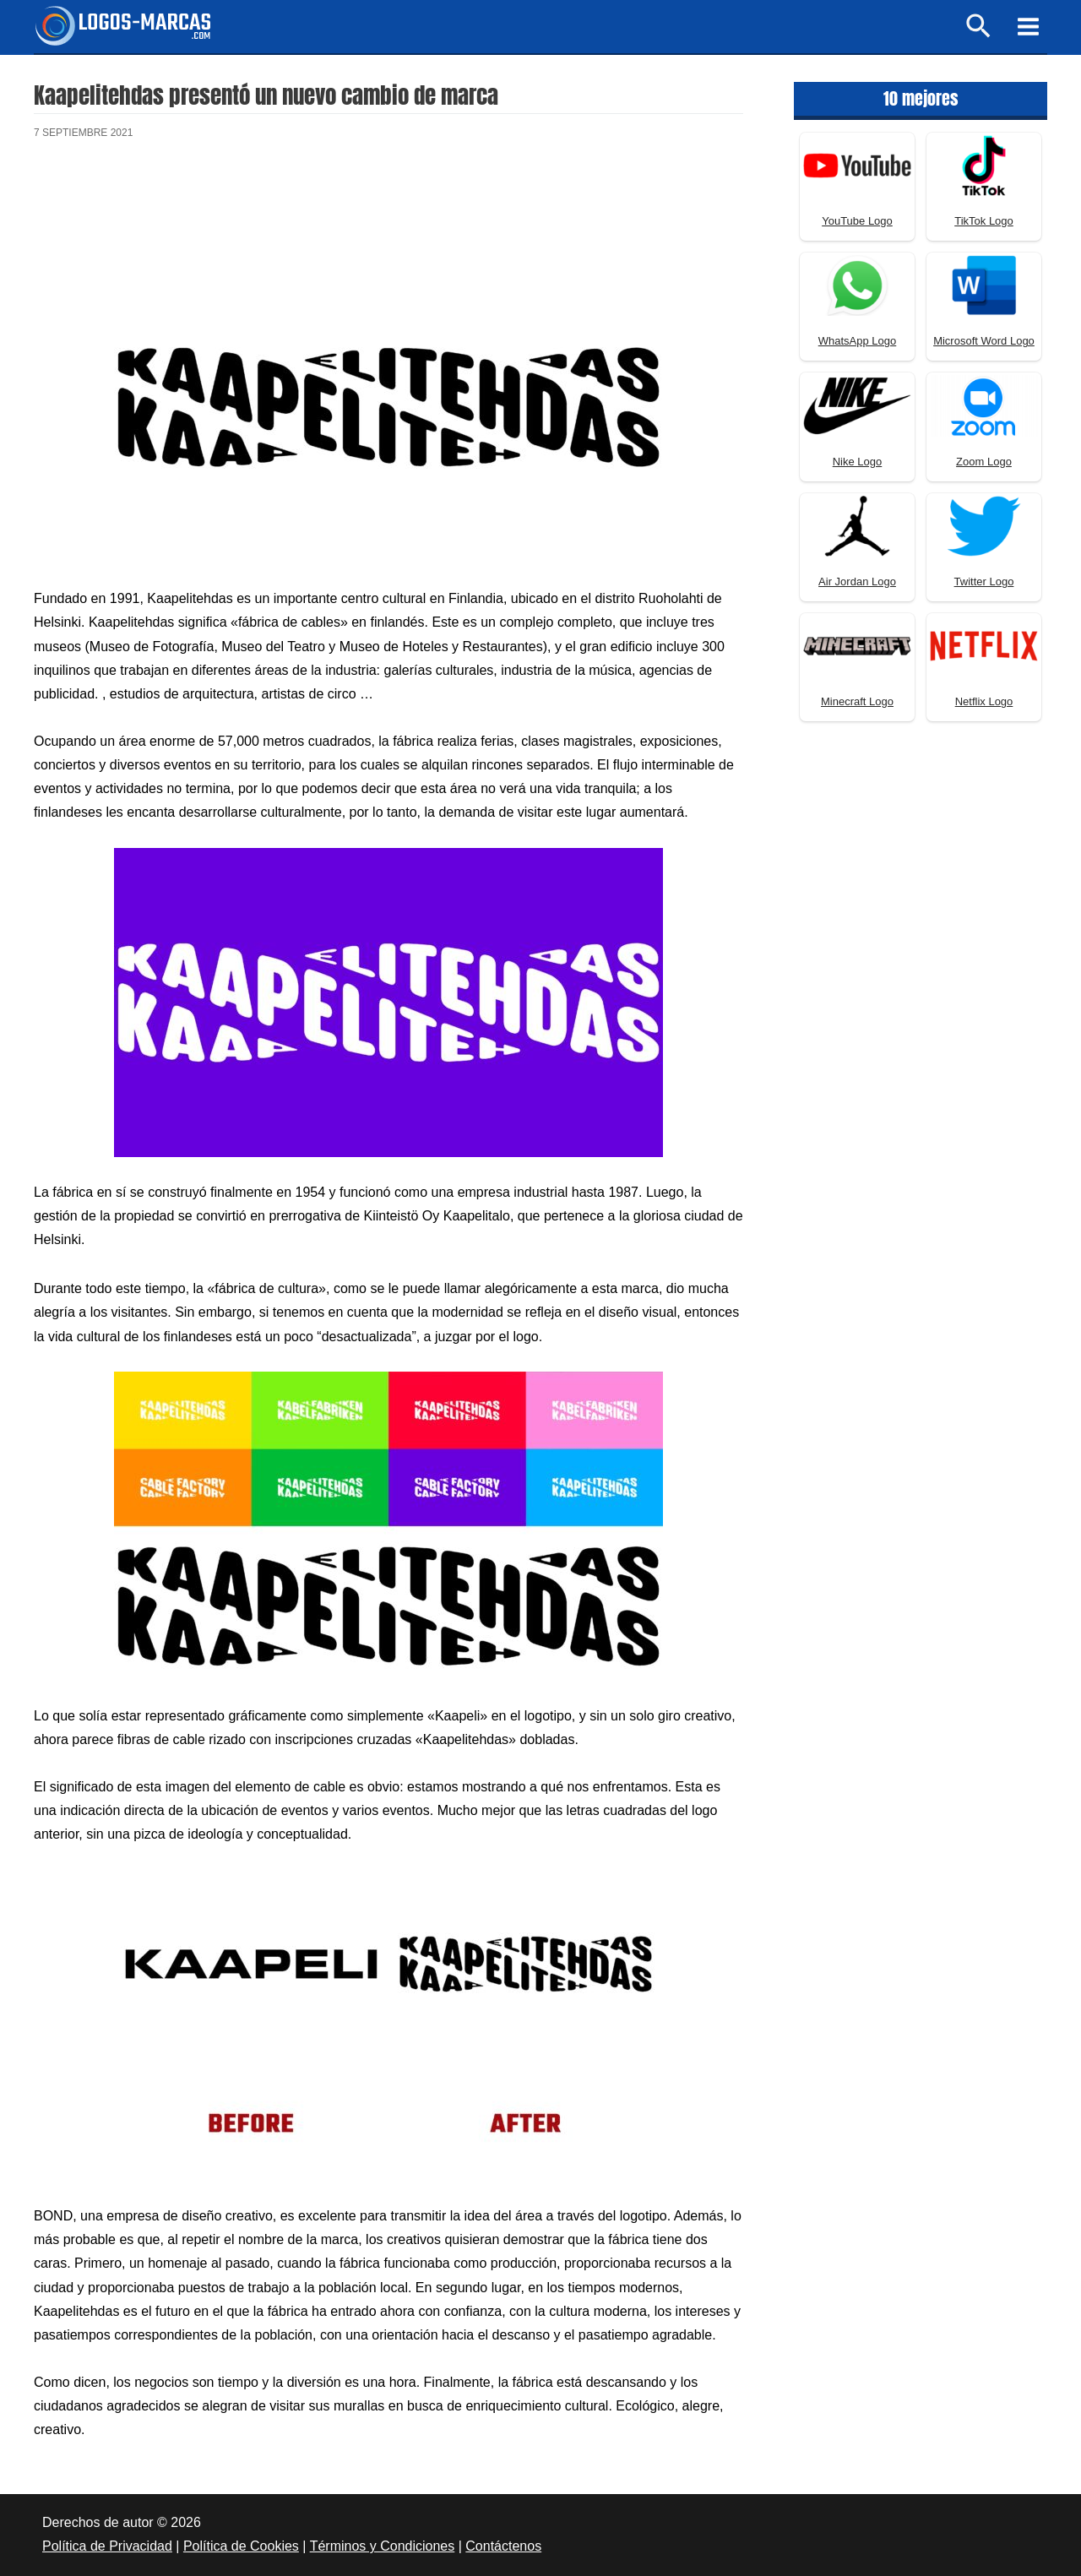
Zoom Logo (984, 461)
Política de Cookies (241, 2546)
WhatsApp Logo (857, 340)
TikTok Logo (983, 221)
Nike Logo (858, 461)
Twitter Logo (984, 581)
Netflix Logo (984, 701)
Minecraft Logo (857, 701)
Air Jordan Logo (857, 581)
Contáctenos (503, 2546)
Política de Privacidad (107, 2546)
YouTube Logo (857, 221)
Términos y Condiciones (382, 2546)
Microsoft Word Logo (984, 340)
